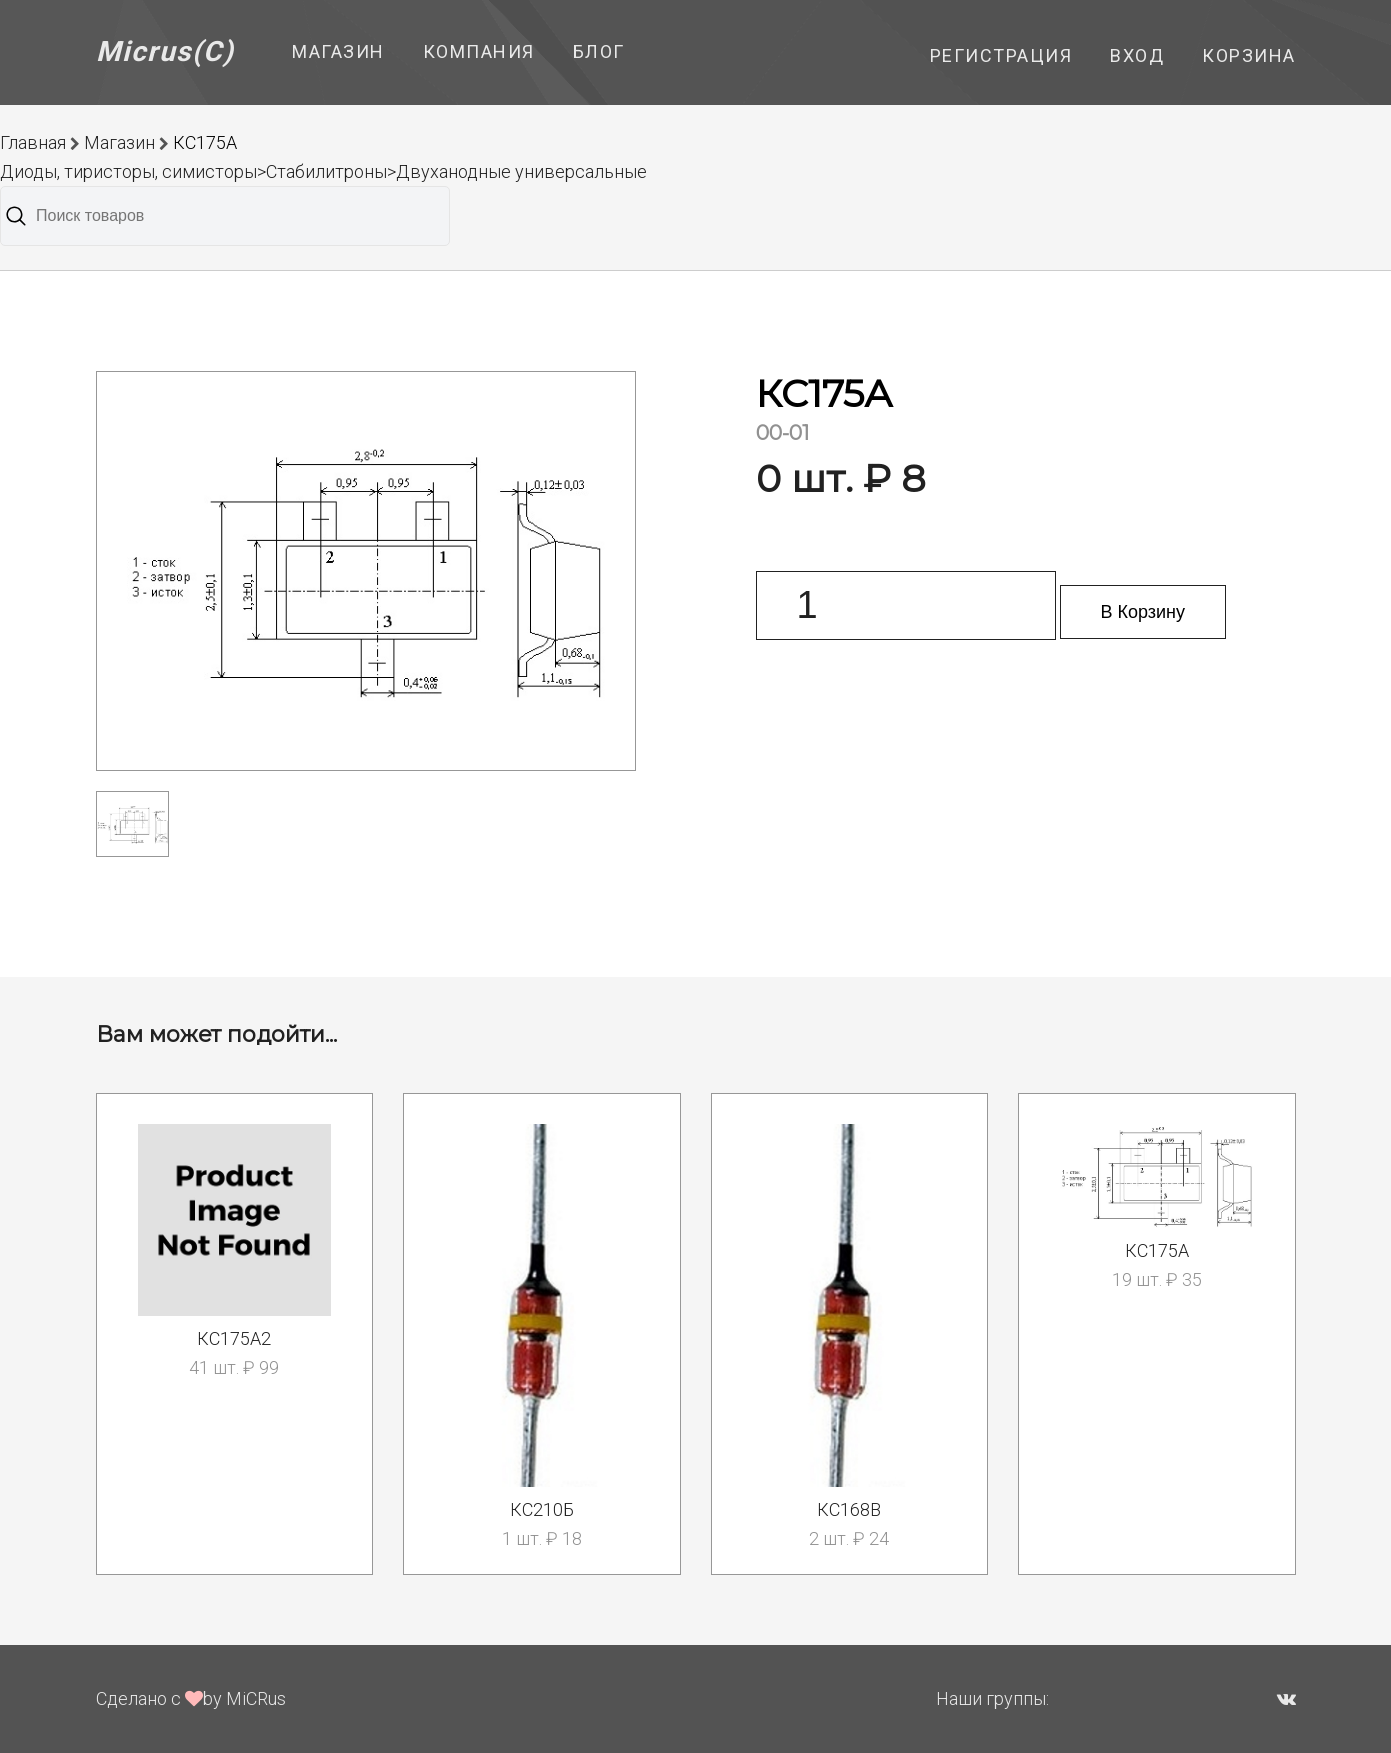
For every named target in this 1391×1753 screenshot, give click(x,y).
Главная (33, 142)
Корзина (1249, 55)
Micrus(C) (165, 51)
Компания (479, 51)
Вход (1137, 55)
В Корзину (1143, 612)
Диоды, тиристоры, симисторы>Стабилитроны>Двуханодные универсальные (323, 171)
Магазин (338, 51)
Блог (599, 51)
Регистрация (1001, 55)
